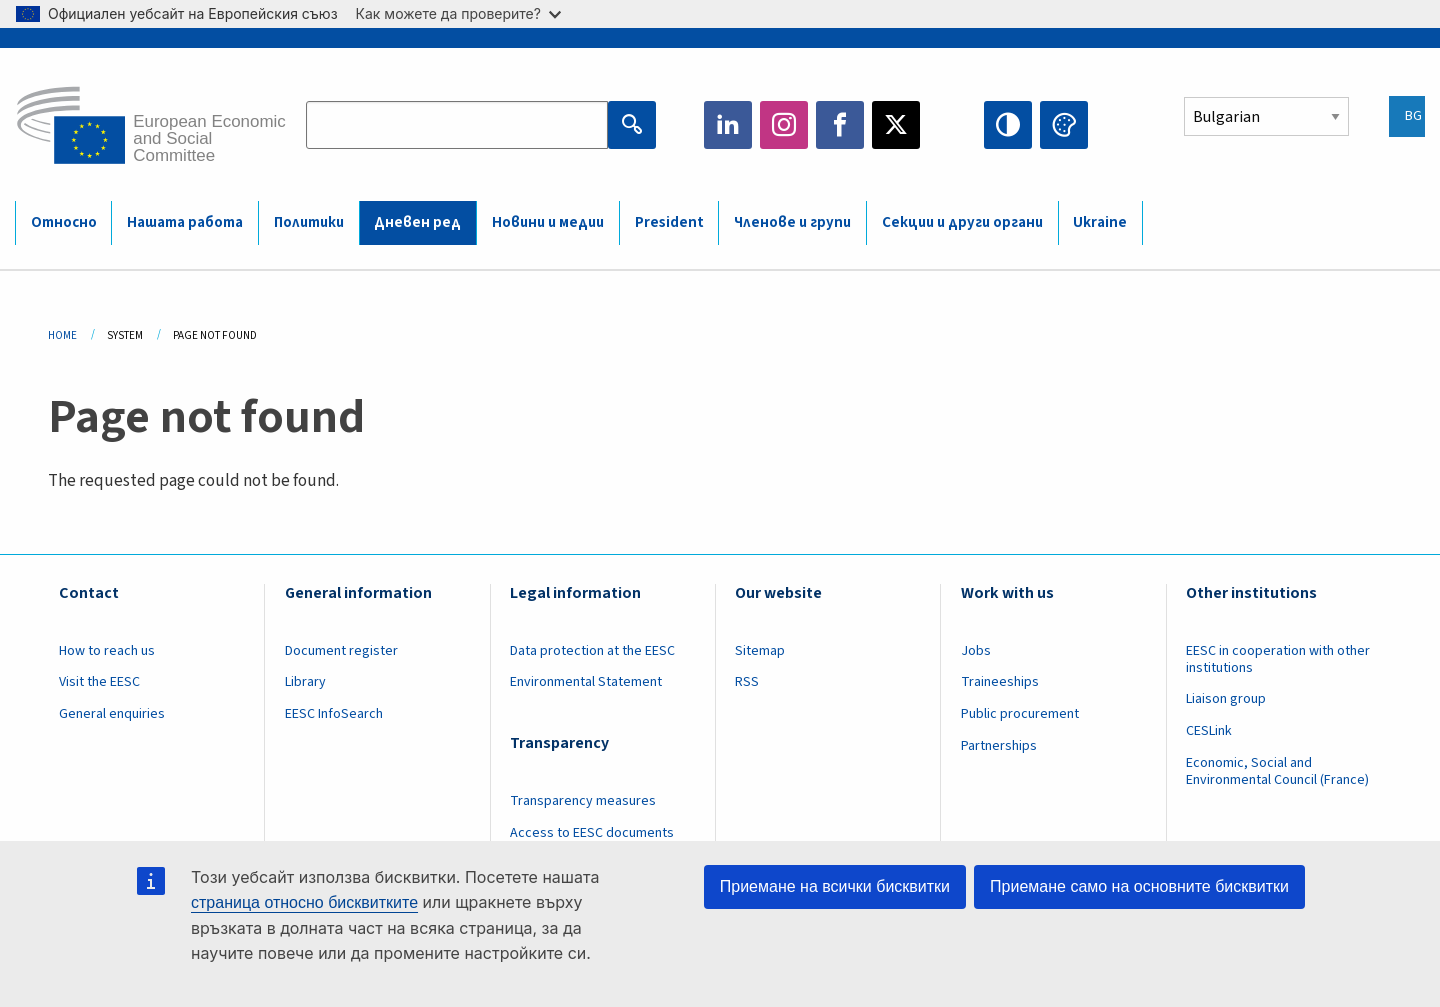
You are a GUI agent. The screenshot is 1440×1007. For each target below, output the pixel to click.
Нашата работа (185, 222)
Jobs (976, 651)
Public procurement (1020, 714)
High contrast (1008, 125)
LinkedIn (728, 125)
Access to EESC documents (592, 833)
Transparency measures (583, 801)
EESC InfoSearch (334, 714)
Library (305, 682)
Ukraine (1100, 222)
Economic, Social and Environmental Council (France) (1279, 771)
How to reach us (107, 651)
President (669, 222)
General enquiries (112, 714)
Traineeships (1000, 682)
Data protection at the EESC (592, 651)
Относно (64, 222)
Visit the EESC (99, 682)
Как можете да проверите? (458, 13)
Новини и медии (548, 222)
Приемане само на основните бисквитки (1139, 886)
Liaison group (1226, 699)
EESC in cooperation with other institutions (1278, 659)
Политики (309, 222)
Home (62, 335)
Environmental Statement (586, 682)
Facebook (840, 125)
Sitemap (760, 651)
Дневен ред (417, 222)
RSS (747, 682)
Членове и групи (792, 222)
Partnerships (999, 746)
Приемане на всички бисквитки (835, 886)
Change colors (1064, 125)
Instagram (784, 125)
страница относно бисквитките (304, 902)
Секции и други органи (962, 222)
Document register (341, 651)
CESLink (1209, 731)
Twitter (896, 125)
